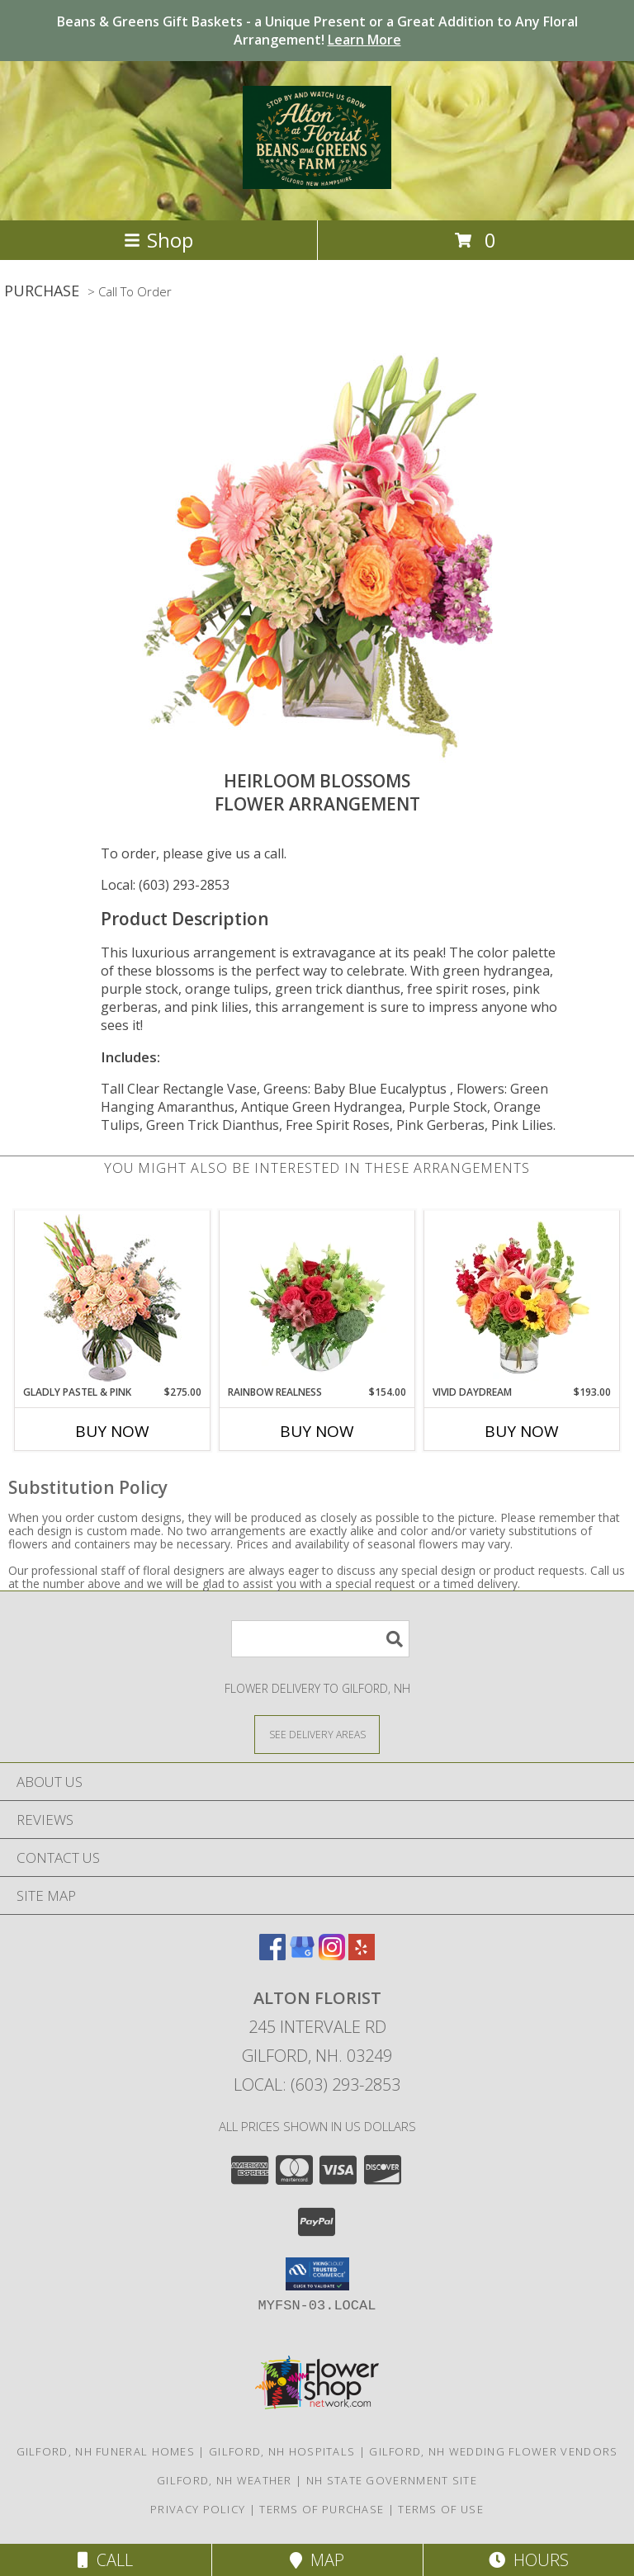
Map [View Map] (317, 2560)
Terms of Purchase (321, 2509)
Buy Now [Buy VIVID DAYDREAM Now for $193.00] (522, 1431)
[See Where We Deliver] (317, 1734)
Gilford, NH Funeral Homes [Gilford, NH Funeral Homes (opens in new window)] (106, 2451)
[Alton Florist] (316, 180)
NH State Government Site (391, 2480)
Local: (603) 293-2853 (165, 885)
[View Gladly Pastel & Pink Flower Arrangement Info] (113, 1298)
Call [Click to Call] (105, 2560)
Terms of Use (441, 2509)
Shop (158, 239)
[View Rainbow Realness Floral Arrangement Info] (317, 1297)
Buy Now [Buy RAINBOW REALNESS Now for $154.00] (317, 1431)
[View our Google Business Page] (302, 1954)
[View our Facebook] (272, 1954)
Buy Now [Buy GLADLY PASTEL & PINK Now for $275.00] (112, 1431)
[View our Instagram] (332, 1954)
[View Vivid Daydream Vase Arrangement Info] (522, 1297)
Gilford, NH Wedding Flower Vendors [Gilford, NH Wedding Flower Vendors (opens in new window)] (493, 2451)
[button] (317, 2273)
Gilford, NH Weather (224, 2480)
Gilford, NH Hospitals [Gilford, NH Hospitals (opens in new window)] (282, 2451)
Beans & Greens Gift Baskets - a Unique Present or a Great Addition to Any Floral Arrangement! (317, 30)
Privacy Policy (197, 2509)
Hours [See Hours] (529, 2560)
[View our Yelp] (361, 1954)
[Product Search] (320, 1638)
